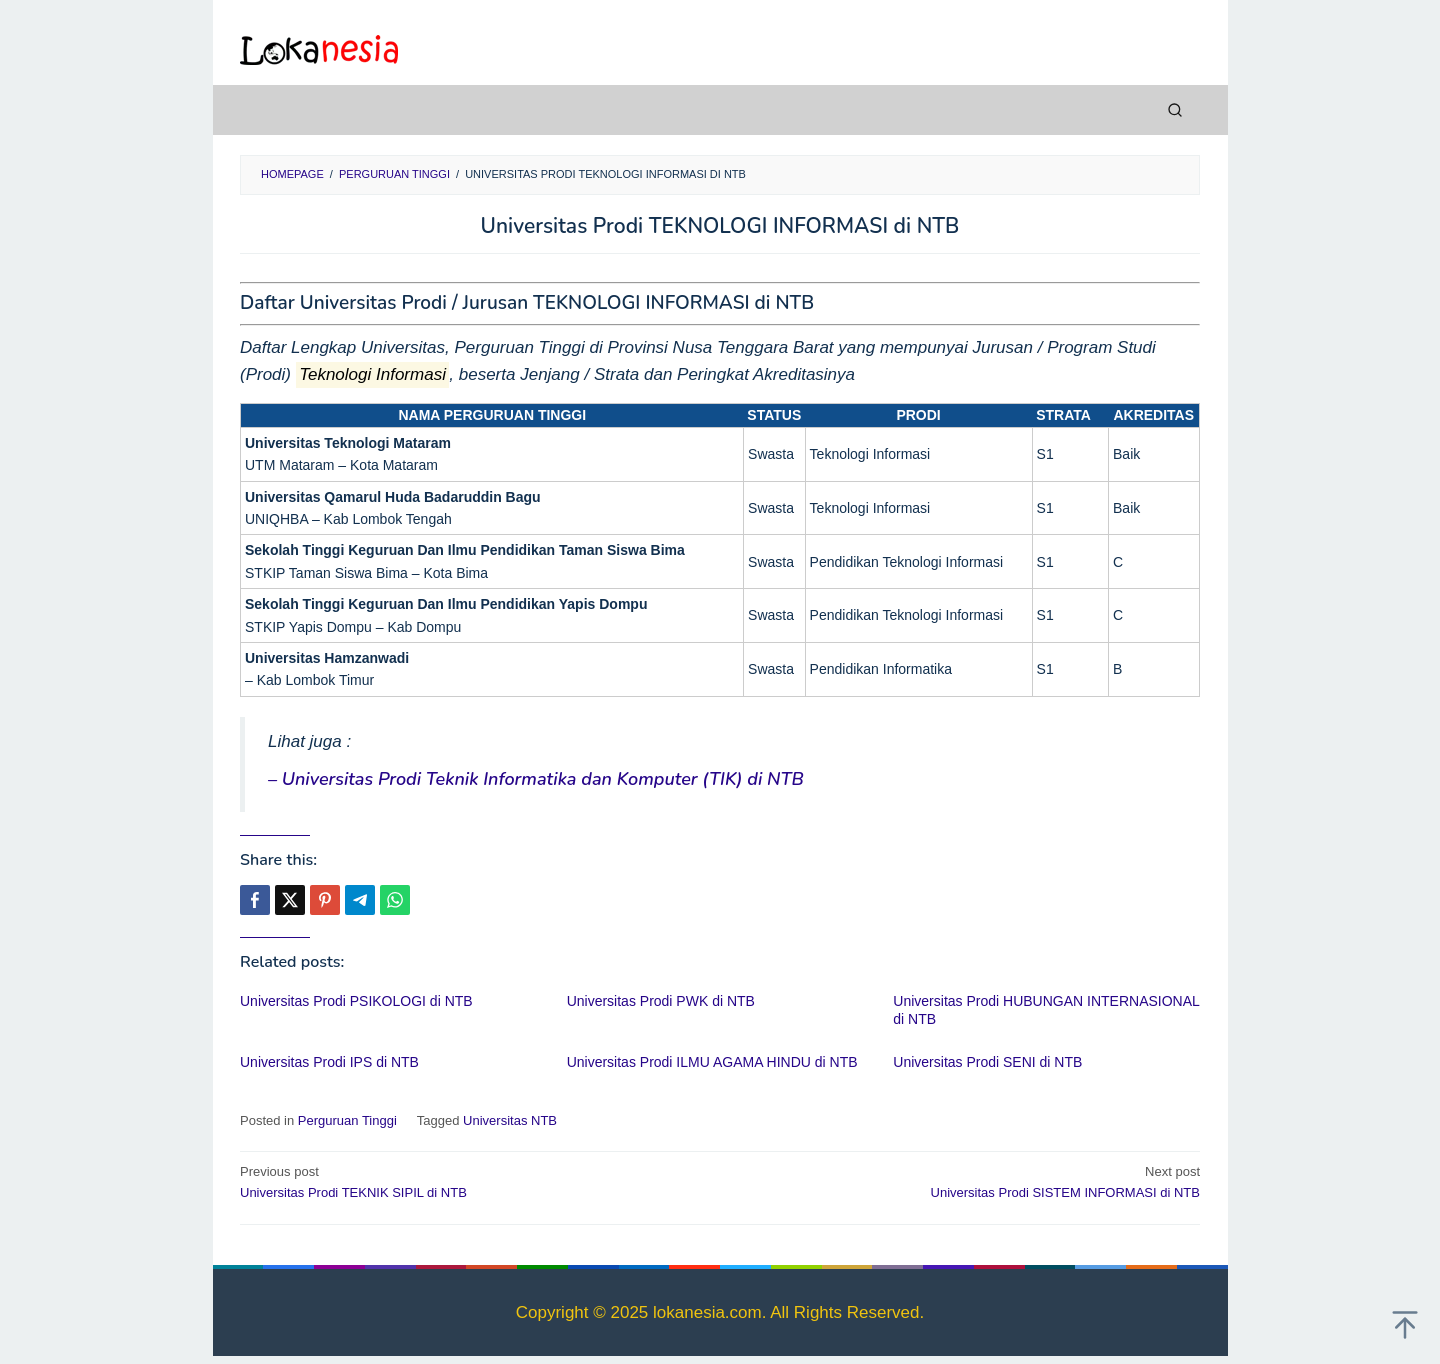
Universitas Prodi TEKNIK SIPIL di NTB (470, 1181)
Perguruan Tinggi (347, 1120)
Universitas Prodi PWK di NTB (661, 1001)
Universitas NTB (510, 1120)
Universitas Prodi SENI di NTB (987, 1062)
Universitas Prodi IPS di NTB (329, 1062)
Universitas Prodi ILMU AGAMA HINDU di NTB (712, 1062)
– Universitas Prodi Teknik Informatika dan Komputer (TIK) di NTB (536, 779)
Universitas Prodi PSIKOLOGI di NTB (356, 1001)
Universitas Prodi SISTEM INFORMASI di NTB (969, 1181)
